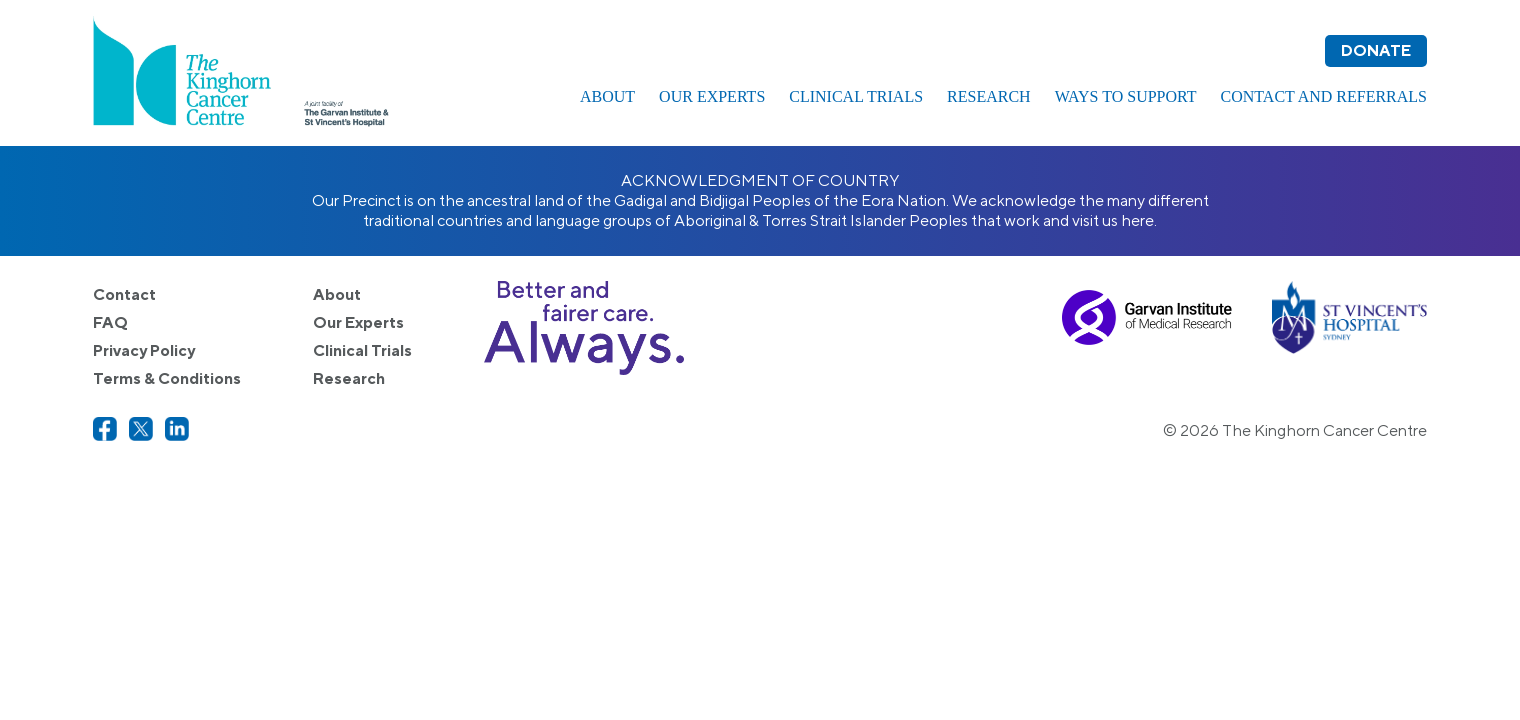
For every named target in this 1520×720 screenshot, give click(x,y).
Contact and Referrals (1324, 96)
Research (989, 96)
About (607, 96)
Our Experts (712, 96)
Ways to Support (1126, 96)
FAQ (110, 322)
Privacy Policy (144, 350)
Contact (124, 294)
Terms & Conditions (167, 378)
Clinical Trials (856, 96)
